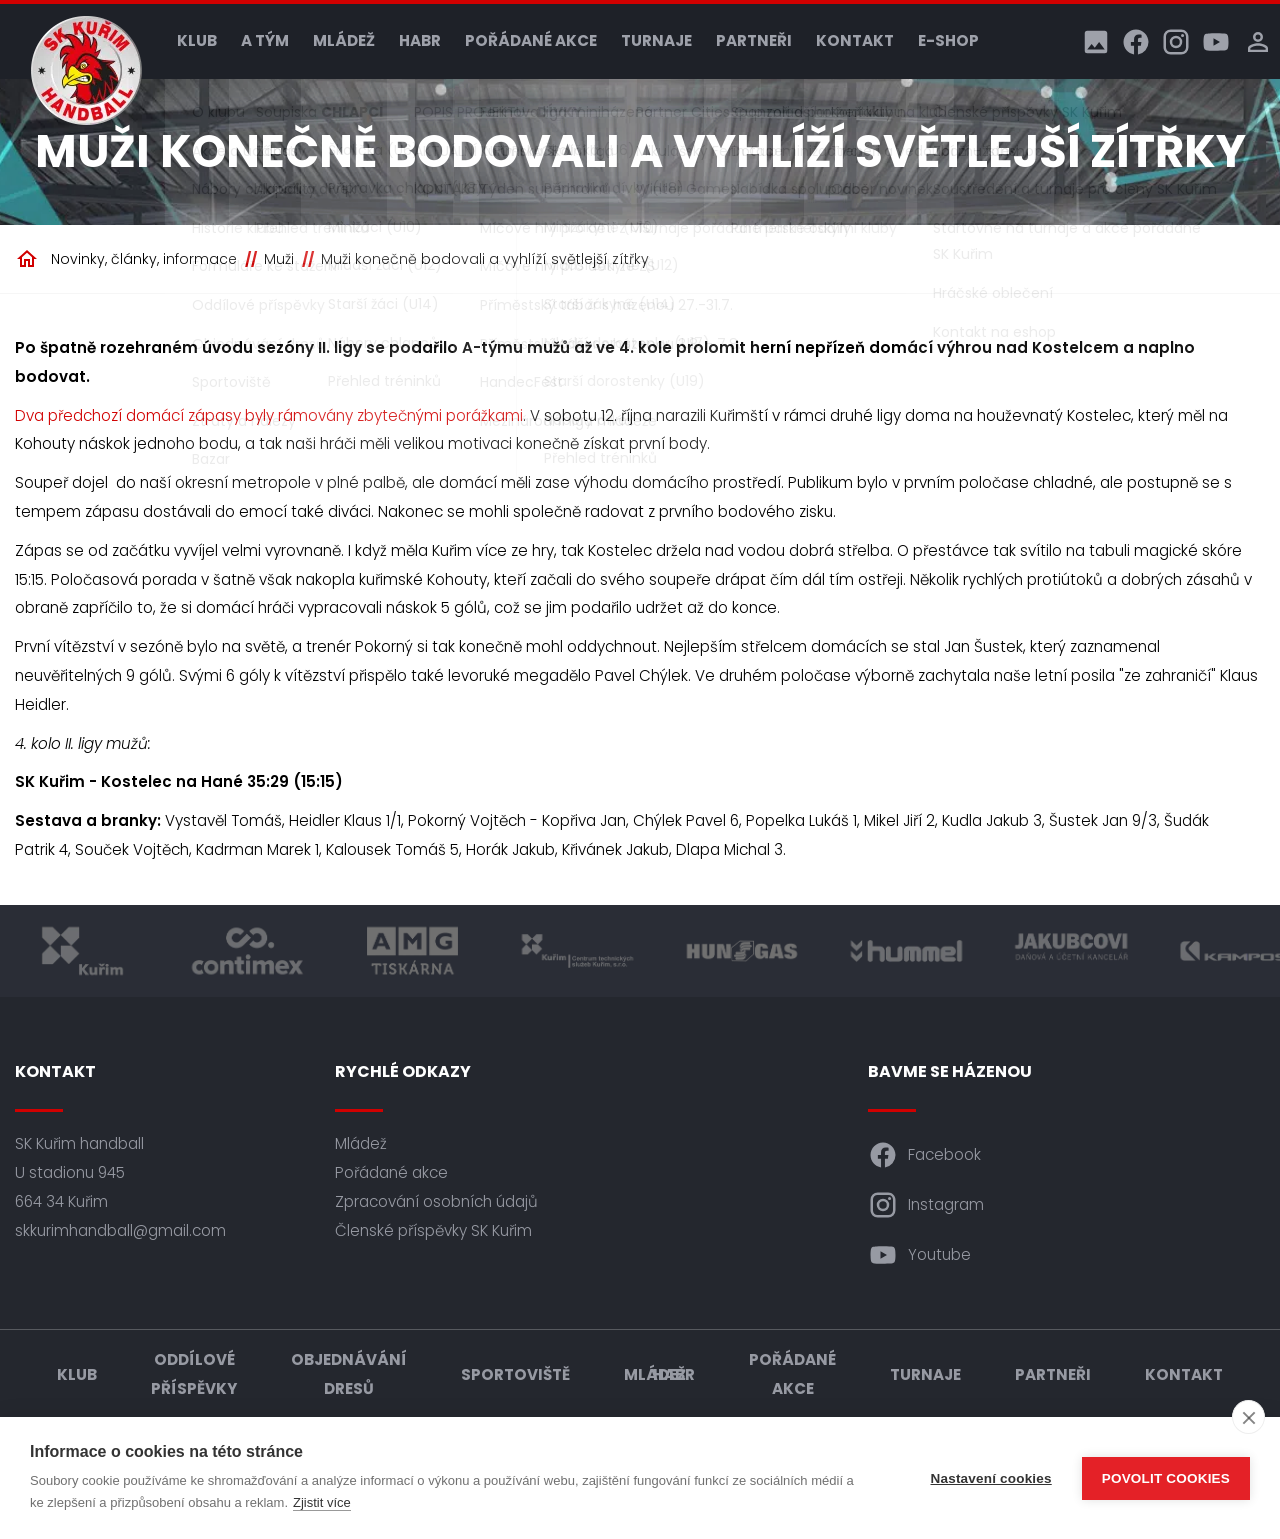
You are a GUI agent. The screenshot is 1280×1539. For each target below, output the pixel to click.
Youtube (919, 1255)
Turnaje (656, 40)
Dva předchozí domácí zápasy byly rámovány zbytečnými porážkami (269, 415)
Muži (279, 259)
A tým (265, 40)
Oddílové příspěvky (194, 1374)
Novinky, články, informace (144, 259)
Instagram (926, 1205)
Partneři (754, 40)
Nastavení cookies (991, 1478)
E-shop (948, 40)
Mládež (344, 40)
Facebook (924, 1155)
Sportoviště (515, 1374)
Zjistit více (322, 1502)
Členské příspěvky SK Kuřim (433, 1230)
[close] (1248, 1417)
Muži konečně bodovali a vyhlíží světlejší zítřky (485, 259)
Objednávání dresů (349, 1374)
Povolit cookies (1166, 1478)
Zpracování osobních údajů (436, 1201)
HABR (420, 40)
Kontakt (855, 40)
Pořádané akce (531, 40)
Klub (197, 40)
